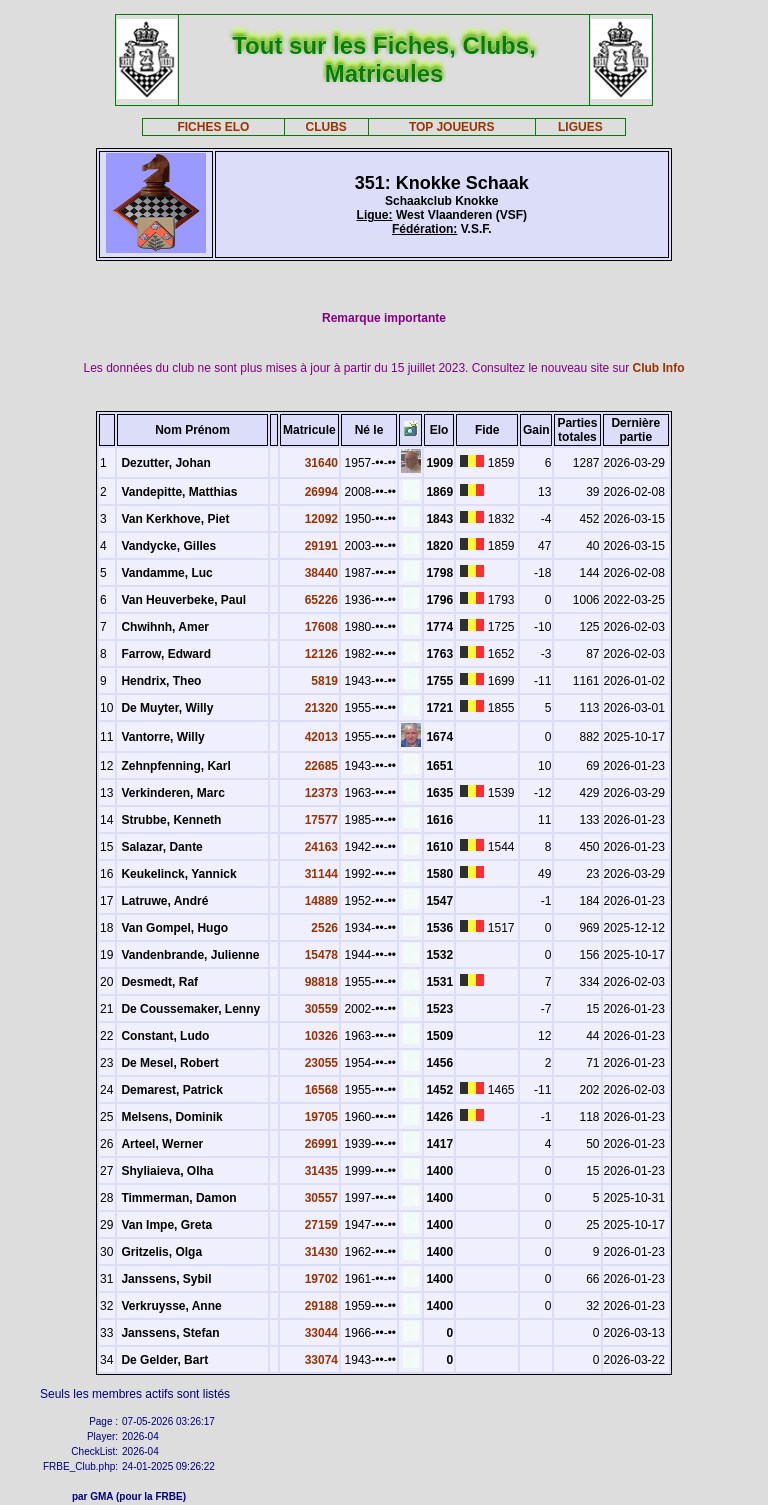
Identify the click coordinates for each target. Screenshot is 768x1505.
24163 (321, 847)
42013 (321, 737)
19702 (321, 1279)
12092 (321, 519)
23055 (321, 1063)
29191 (321, 546)
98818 (321, 982)
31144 (321, 874)
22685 (321, 766)
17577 (321, 820)
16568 (321, 1090)
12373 (321, 793)
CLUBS (325, 127)
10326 (321, 1036)
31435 (321, 1171)
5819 (324, 681)
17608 (321, 627)
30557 (321, 1198)
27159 (321, 1225)
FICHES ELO (213, 127)
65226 (321, 600)
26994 (321, 492)
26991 (321, 1144)
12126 (321, 654)
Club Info (659, 368)
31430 (321, 1252)
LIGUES (580, 127)
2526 (324, 928)
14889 (321, 901)
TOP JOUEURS (452, 127)
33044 (321, 1333)
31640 (321, 463)
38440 (321, 573)
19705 (321, 1117)
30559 (321, 1009)
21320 (321, 708)
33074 (321, 1360)
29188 (321, 1306)
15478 (321, 955)
